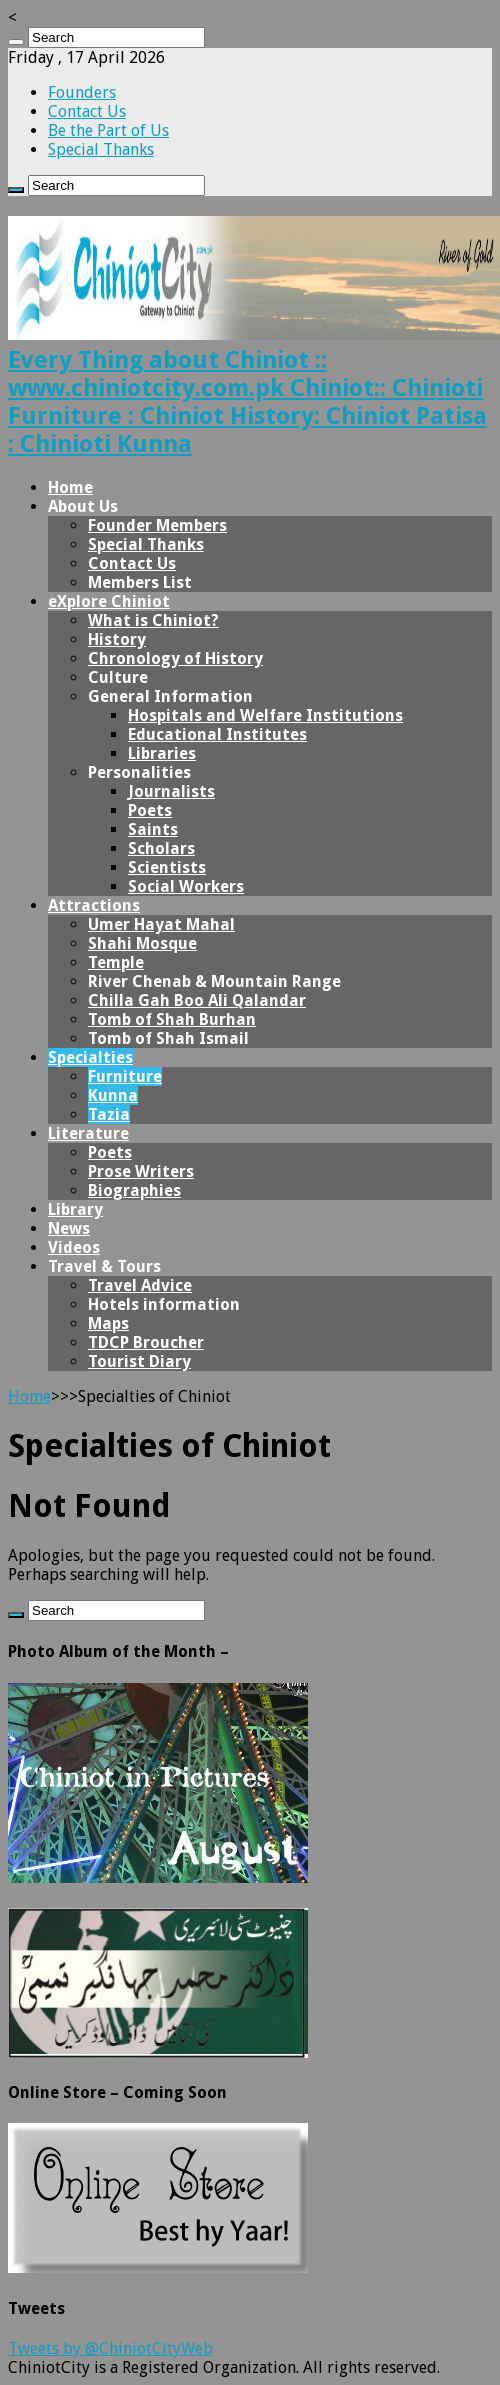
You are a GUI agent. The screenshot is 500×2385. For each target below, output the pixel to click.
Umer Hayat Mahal (161, 924)
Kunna (113, 1095)
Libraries (162, 753)
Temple (116, 962)
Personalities (139, 772)
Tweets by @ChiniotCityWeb (110, 2348)
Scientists (167, 867)
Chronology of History (175, 658)
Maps (108, 1323)
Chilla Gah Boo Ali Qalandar (197, 1000)
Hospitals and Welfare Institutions (265, 715)
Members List (140, 582)
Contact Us (87, 111)
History (117, 639)
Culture (118, 677)
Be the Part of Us (108, 130)
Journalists (171, 791)
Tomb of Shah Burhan (172, 1019)
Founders (82, 92)
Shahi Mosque (142, 943)
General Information (170, 696)
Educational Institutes (217, 734)
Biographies (134, 1190)
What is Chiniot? (153, 620)
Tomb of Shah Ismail (168, 1038)
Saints (153, 829)
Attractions (94, 905)
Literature (88, 1133)
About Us (83, 506)
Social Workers (186, 886)
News (69, 1228)
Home (70, 487)
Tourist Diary (139, 1361)
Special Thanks (101, 149)
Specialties (90, 1057)
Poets (150, 810)
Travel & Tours (104, 1266)
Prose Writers (141, 1171)
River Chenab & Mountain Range (214, 981)
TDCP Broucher (146, 1342)
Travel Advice (140, 1285)
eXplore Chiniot (109, 601)
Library (75, 1209)
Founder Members (157, 525)
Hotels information (164, 1304)
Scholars (161, 848)
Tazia (109, 1114)
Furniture (125, 1076)
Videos (74, 1247)
